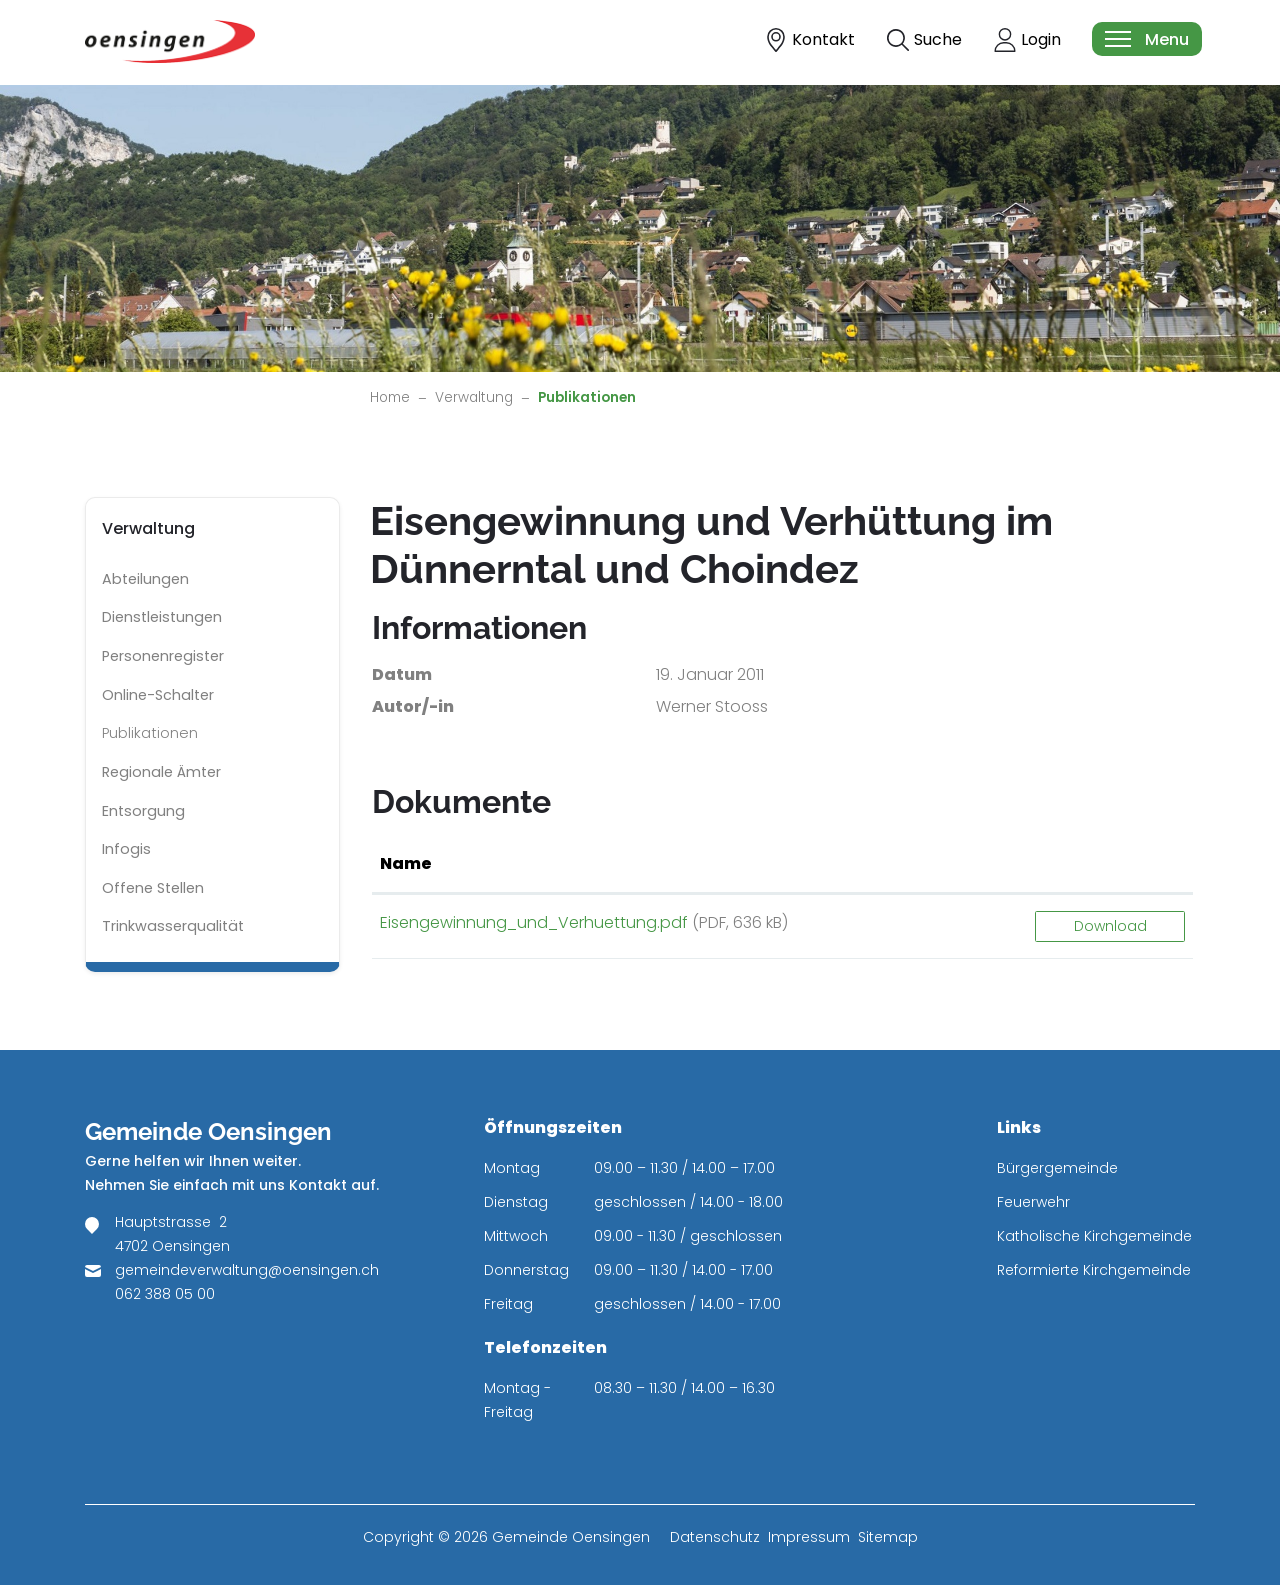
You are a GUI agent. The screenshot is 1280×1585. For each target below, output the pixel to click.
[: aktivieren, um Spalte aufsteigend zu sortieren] (1110, 865)
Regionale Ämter (161, 772)
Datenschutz (715, 1537)
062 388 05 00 (165, 1294)
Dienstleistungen (162, 617)
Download (1110, 926)
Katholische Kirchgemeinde (1094, 1236)
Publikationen (158, 738)
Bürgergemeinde (1057, 1168)
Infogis (126, 849)
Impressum (809, 1537)
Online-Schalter (158, 695)
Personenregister (163, 656)
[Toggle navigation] (1146, 39)
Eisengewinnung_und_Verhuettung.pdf (534, 922)
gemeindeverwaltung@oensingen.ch (247, 1270)
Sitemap (888, 1537)
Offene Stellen (153, 888)
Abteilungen (145, 579)
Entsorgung (143, 811)
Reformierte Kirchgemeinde (1094, 1270)
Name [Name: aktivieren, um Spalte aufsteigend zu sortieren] (406, 863)
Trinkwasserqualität (173, 926)
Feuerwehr (1033, 1202)
